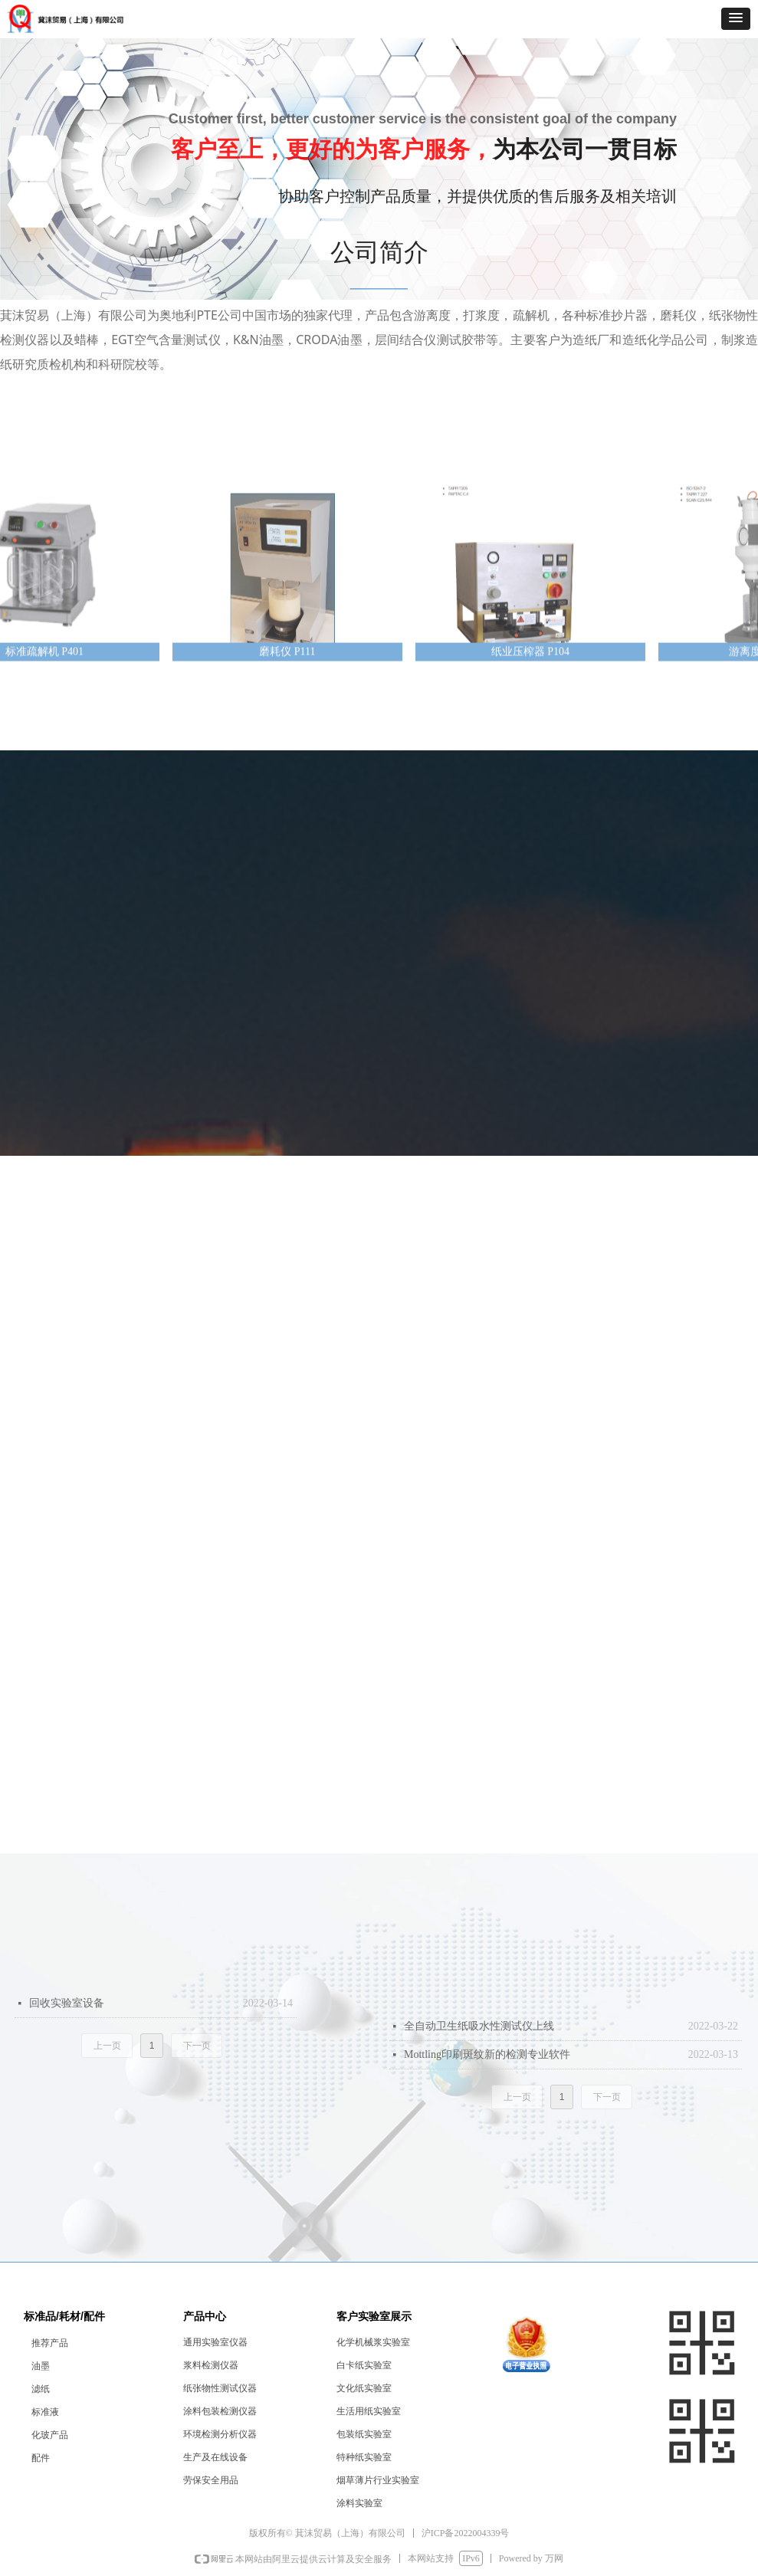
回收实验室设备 (66, 2003)
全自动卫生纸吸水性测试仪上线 (479, 2026)
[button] (735, 19)
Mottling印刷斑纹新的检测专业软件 (487, 2054)
